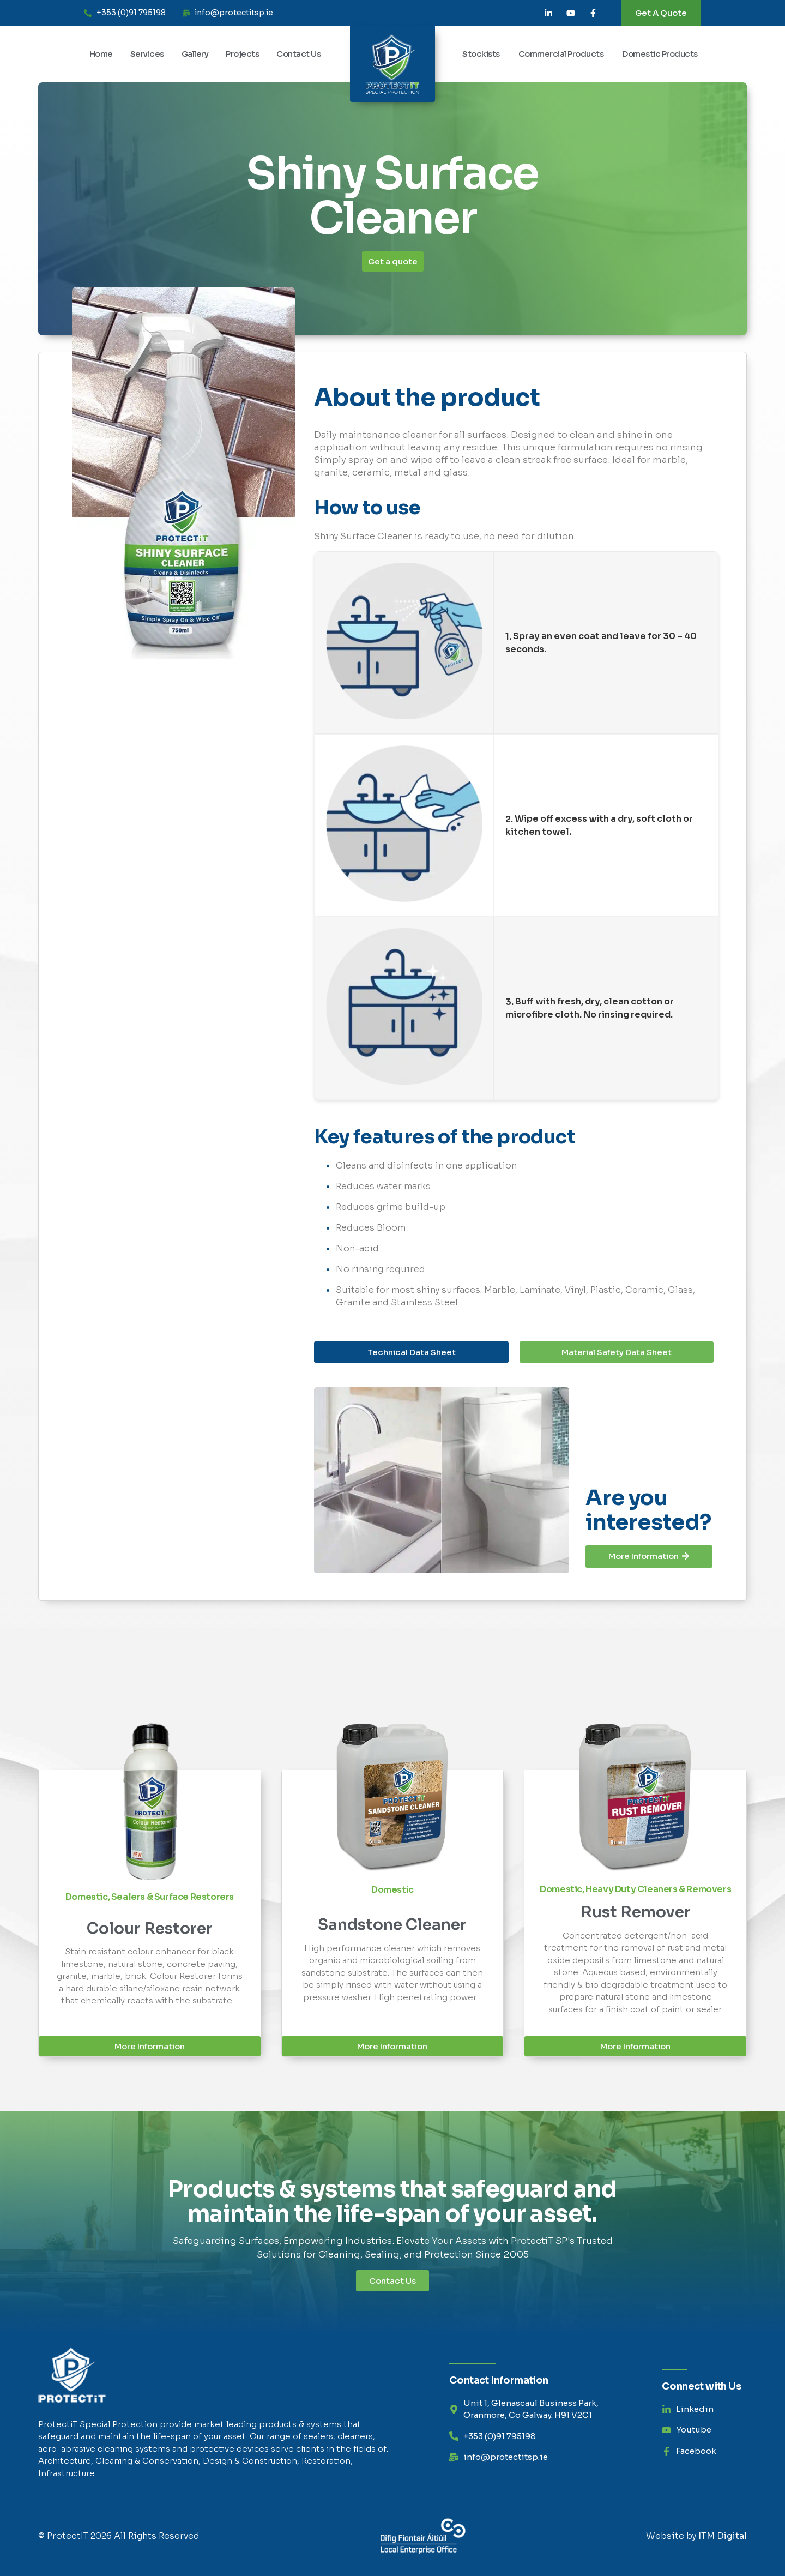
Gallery (195, 54)
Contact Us (298, 54)
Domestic (86, 1897)
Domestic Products (660, 54)
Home (101, 54)
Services (147, 54)
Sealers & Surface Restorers (172, 1897)
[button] (617, 1352)
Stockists (481, 54)
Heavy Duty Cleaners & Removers (658, 1889)
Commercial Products (561, 54)
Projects (242, 54)
